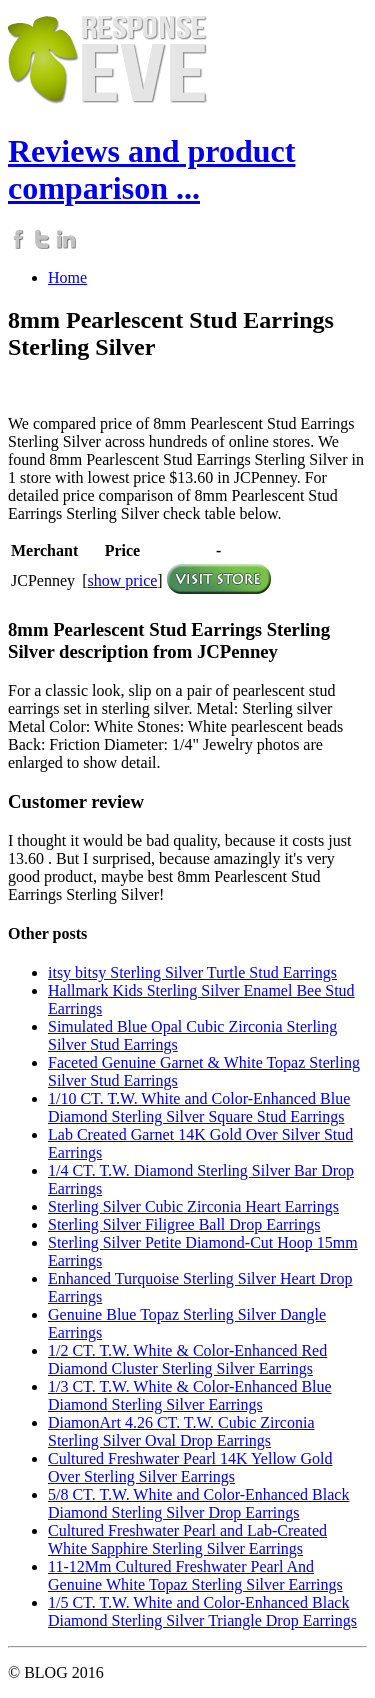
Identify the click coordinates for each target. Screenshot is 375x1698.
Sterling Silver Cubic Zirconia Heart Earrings (193, 1206)
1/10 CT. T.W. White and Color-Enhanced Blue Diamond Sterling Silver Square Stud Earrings (199, 1107)
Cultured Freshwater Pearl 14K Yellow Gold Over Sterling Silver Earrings (190, 1467)
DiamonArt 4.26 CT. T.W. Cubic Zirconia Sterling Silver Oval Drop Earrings (181, 1431)
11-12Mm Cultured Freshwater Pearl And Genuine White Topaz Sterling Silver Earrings (195, 1575)
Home (67, 277)
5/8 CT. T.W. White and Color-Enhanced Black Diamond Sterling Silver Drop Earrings (198, 1503)
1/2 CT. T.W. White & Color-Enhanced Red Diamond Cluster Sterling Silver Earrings (187, 1359)
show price (123, 580)
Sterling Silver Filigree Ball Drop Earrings (184, 1224)
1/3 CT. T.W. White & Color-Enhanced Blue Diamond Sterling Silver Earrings (190, 1395)
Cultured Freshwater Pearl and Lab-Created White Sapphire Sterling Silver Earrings (187, 1539)
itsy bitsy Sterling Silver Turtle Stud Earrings (192, 972)
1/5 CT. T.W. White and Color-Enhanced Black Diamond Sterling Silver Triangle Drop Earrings (202, 1611)
